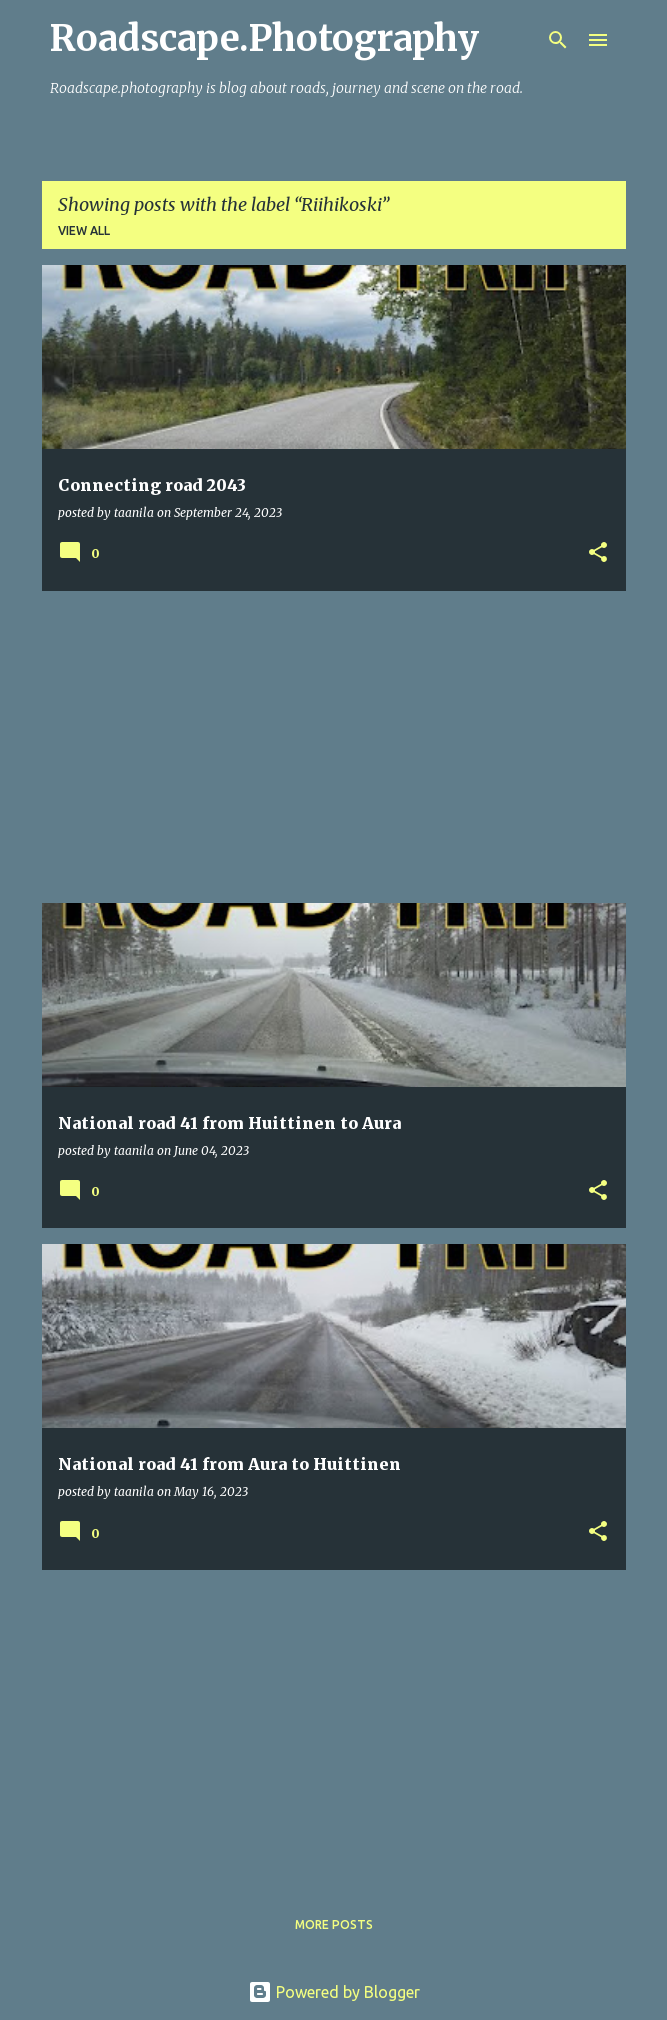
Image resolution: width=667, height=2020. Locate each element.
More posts (334, 1924)
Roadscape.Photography (264, 38)
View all (84, 230)
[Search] (558, 40)
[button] (598, 553)
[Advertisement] (334, 747)
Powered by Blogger (334, 1992)
